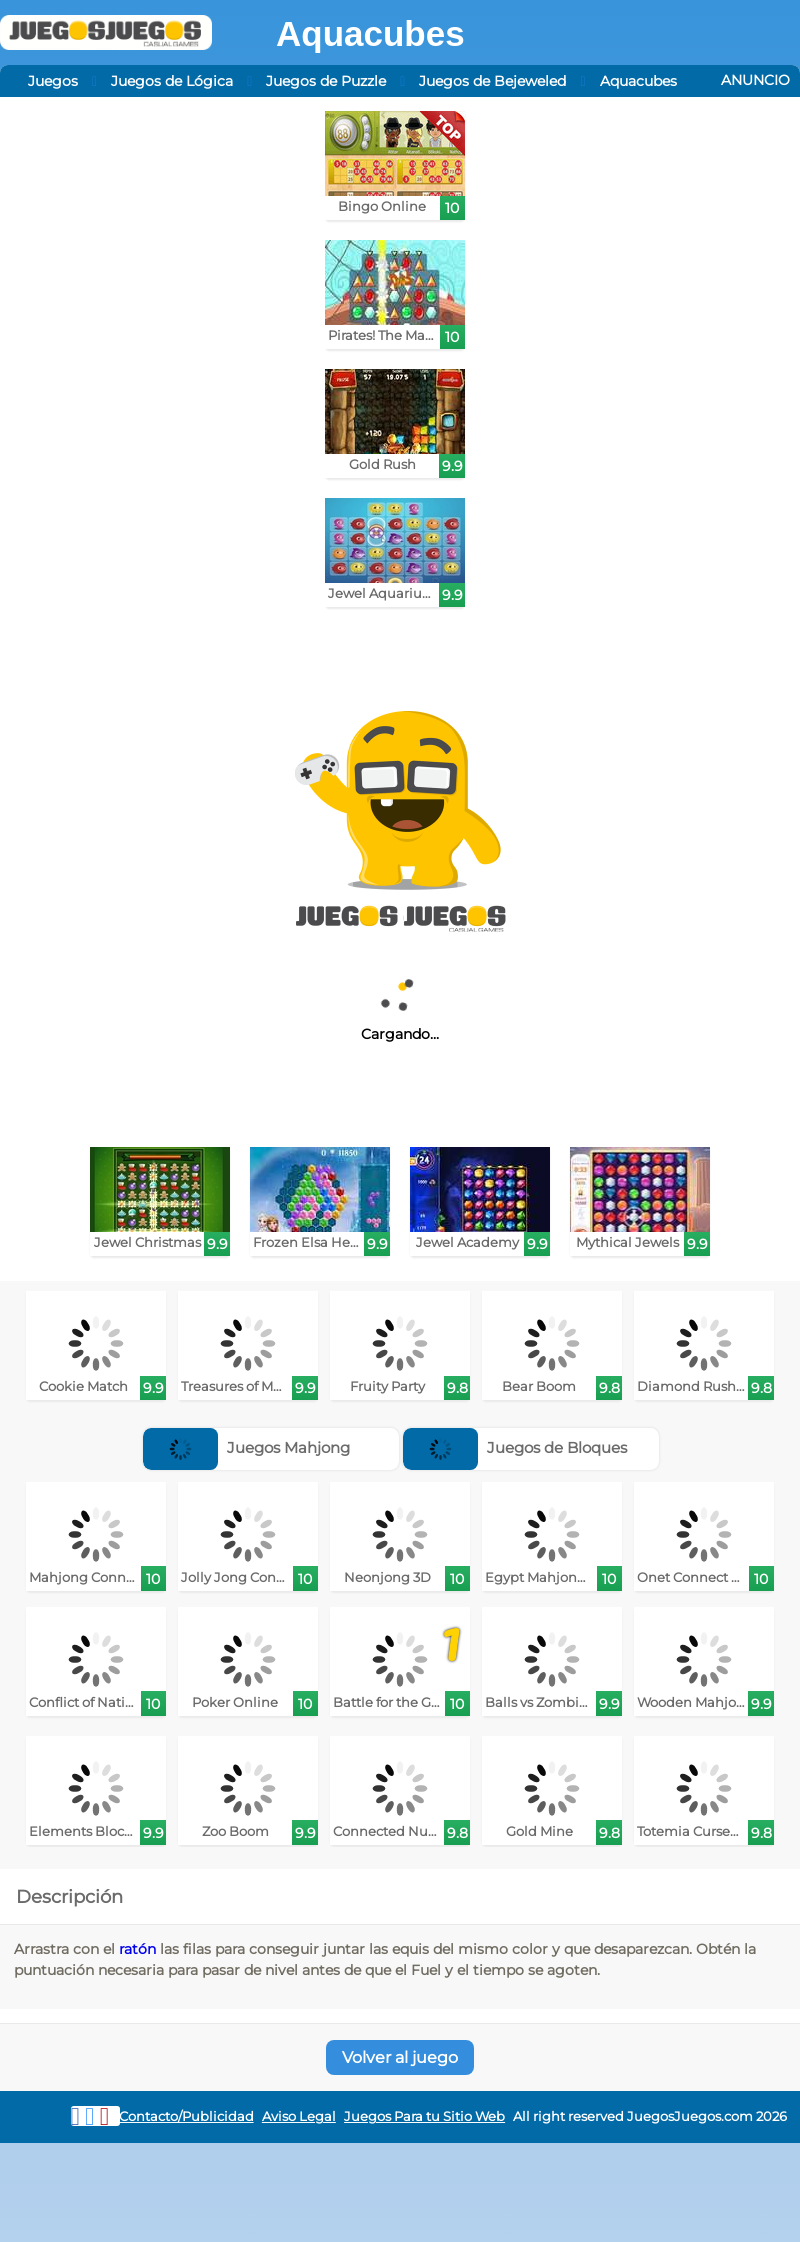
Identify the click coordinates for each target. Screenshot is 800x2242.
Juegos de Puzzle (326, 81)
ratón (137, 1949)
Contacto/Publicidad (186, 2116)
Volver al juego (400, 2057)
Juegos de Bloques (515, 1447)
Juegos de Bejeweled (492, 81)
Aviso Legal (299, 2116)
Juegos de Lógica (172, 81)
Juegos (53, 81)
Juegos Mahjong (246, 1447)
